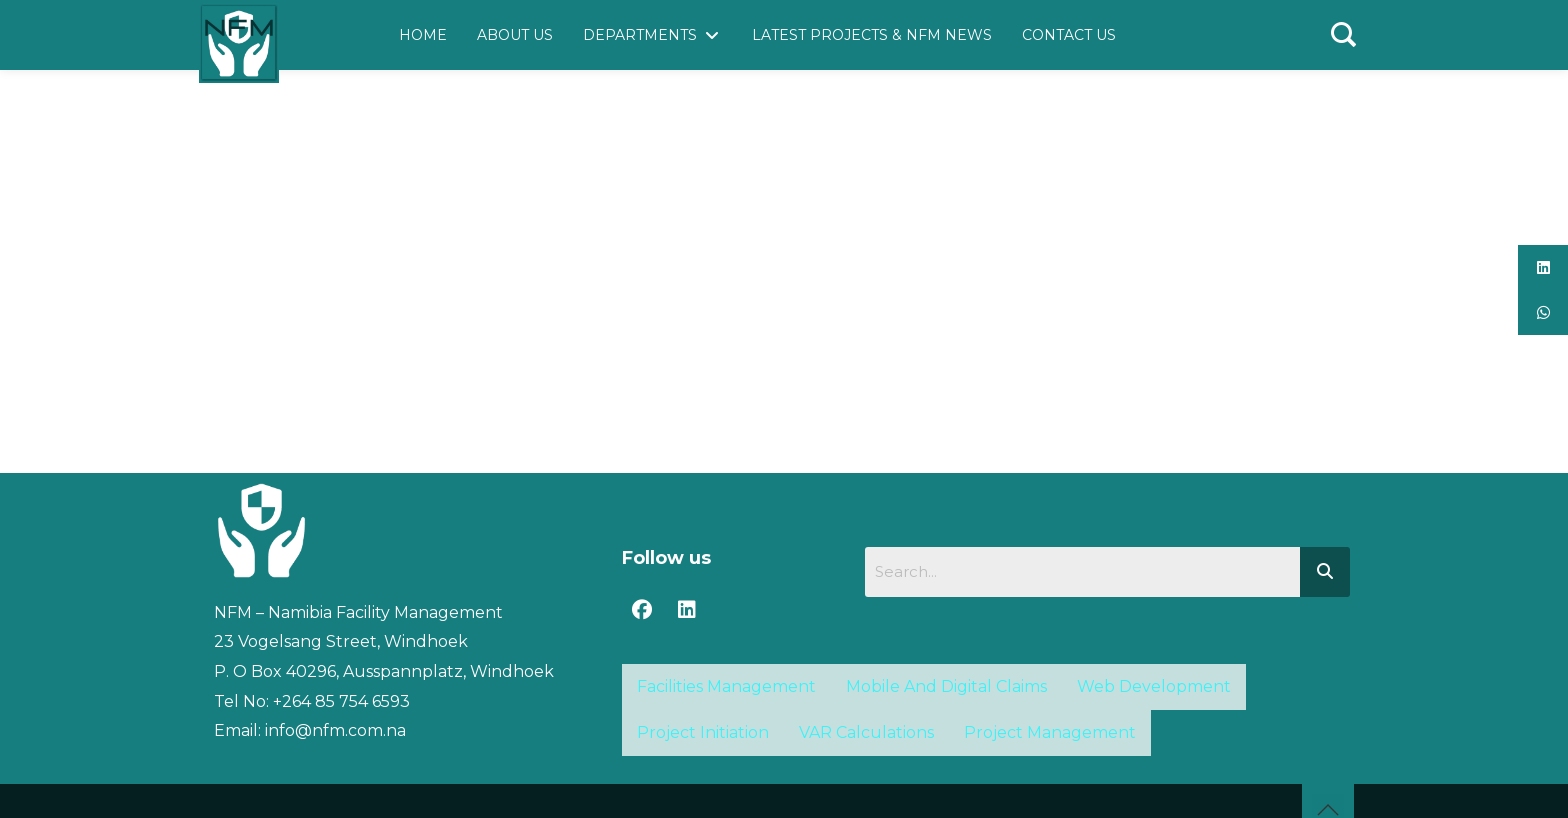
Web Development (1154, 686)
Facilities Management (726, 686)
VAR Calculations (866, 732)
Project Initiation (703, 732)
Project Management (1050, 732)
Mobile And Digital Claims (946, 686)
